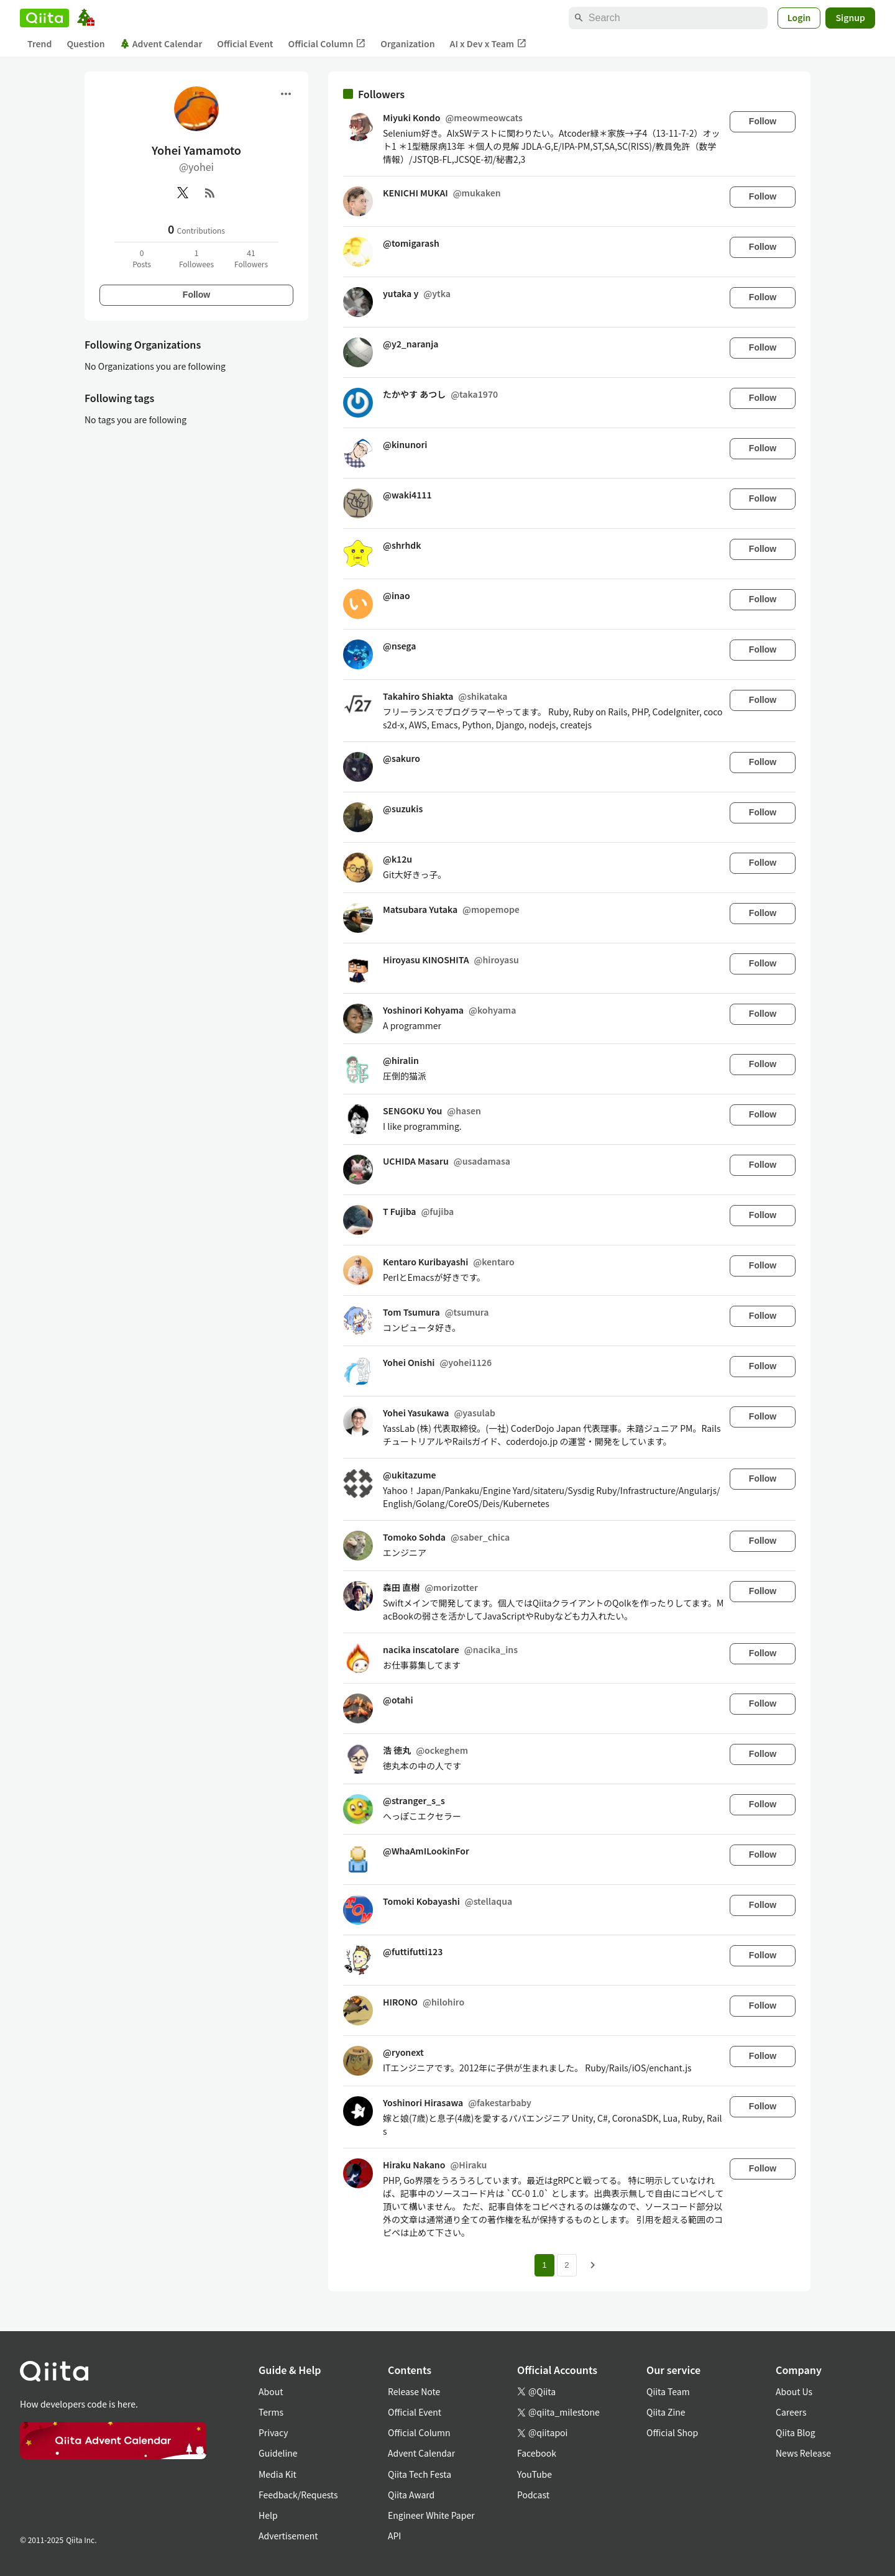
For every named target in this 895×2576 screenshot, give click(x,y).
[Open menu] (285, 93)
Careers (791, 2412)
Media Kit (277, 2474)
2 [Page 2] (566, 2265)
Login (799, 17)
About (271, 2391)
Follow (196, 295)
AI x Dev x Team (488, 43)
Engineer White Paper (431, 2515)
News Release (803, 2453)
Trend (39, 43)
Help (268, 2515)
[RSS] (210, 192)
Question (85, 43)
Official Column (327, 43)
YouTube (534, 2474)
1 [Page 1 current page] (544, 2265)
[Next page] (593, 2265)
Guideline (278, 2453)
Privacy (273, 2432)
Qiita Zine (666, 2412)
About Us (794, 2391)
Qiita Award (411, 2494)
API (394, 2535)
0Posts (141, 258)
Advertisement (288, 2535)
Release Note (414, 2391)
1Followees (196, 258)
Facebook (536, 2453)
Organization (407, 43)
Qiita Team (668, 2391)
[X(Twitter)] (182, 192)
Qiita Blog (795, 2432)
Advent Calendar (161, 43)
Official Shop (672, 2432)
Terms (271, 2412)
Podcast (533, 2494)
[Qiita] (44, 18)
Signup (850, 17)
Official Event (245, 43)
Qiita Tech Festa (419, 2474)
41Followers (251, 258)
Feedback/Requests (298, 2494)
